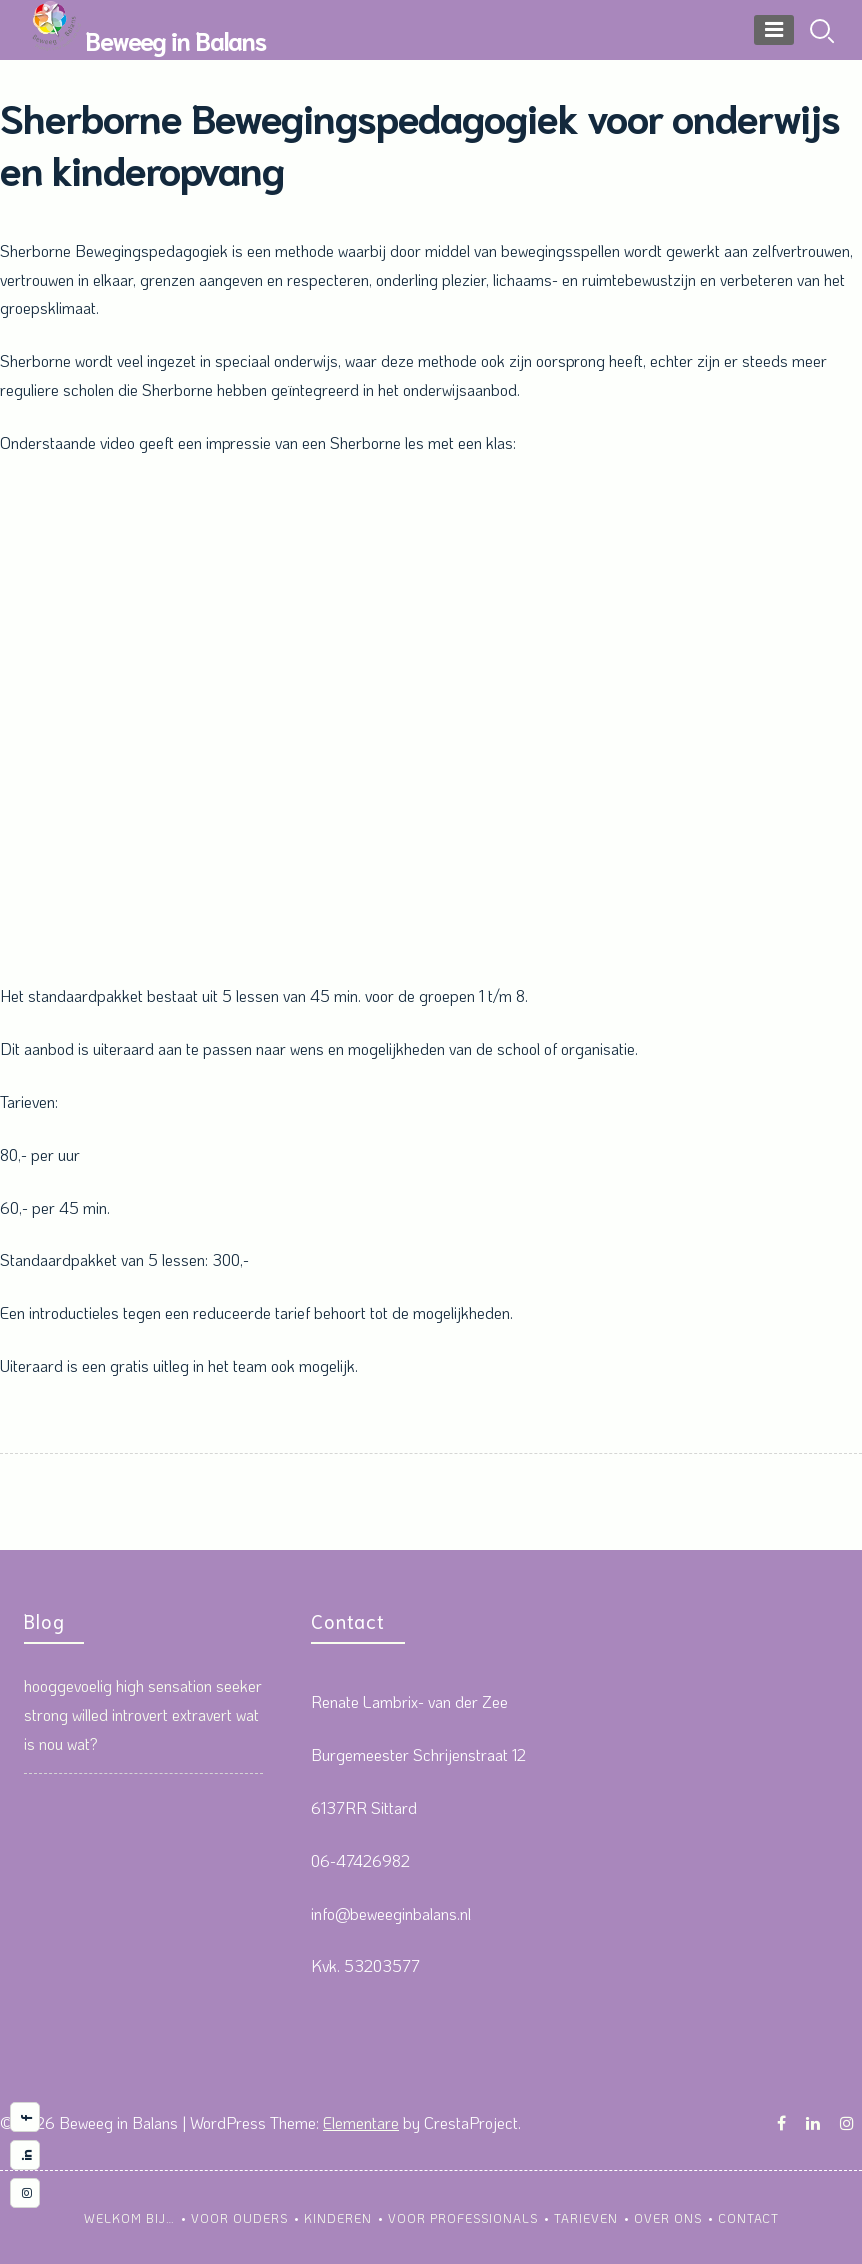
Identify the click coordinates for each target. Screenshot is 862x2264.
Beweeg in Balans (175, 39)
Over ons (668, 2218)
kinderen (338, 2218)
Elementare (361, 2122)
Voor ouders (239, 2218)
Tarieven (586, 2218)
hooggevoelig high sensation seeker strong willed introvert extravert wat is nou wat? (143, 1714)
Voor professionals (463, 2218)
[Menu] (774, 30)
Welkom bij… (129, 2218)
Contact (748, 2218)
